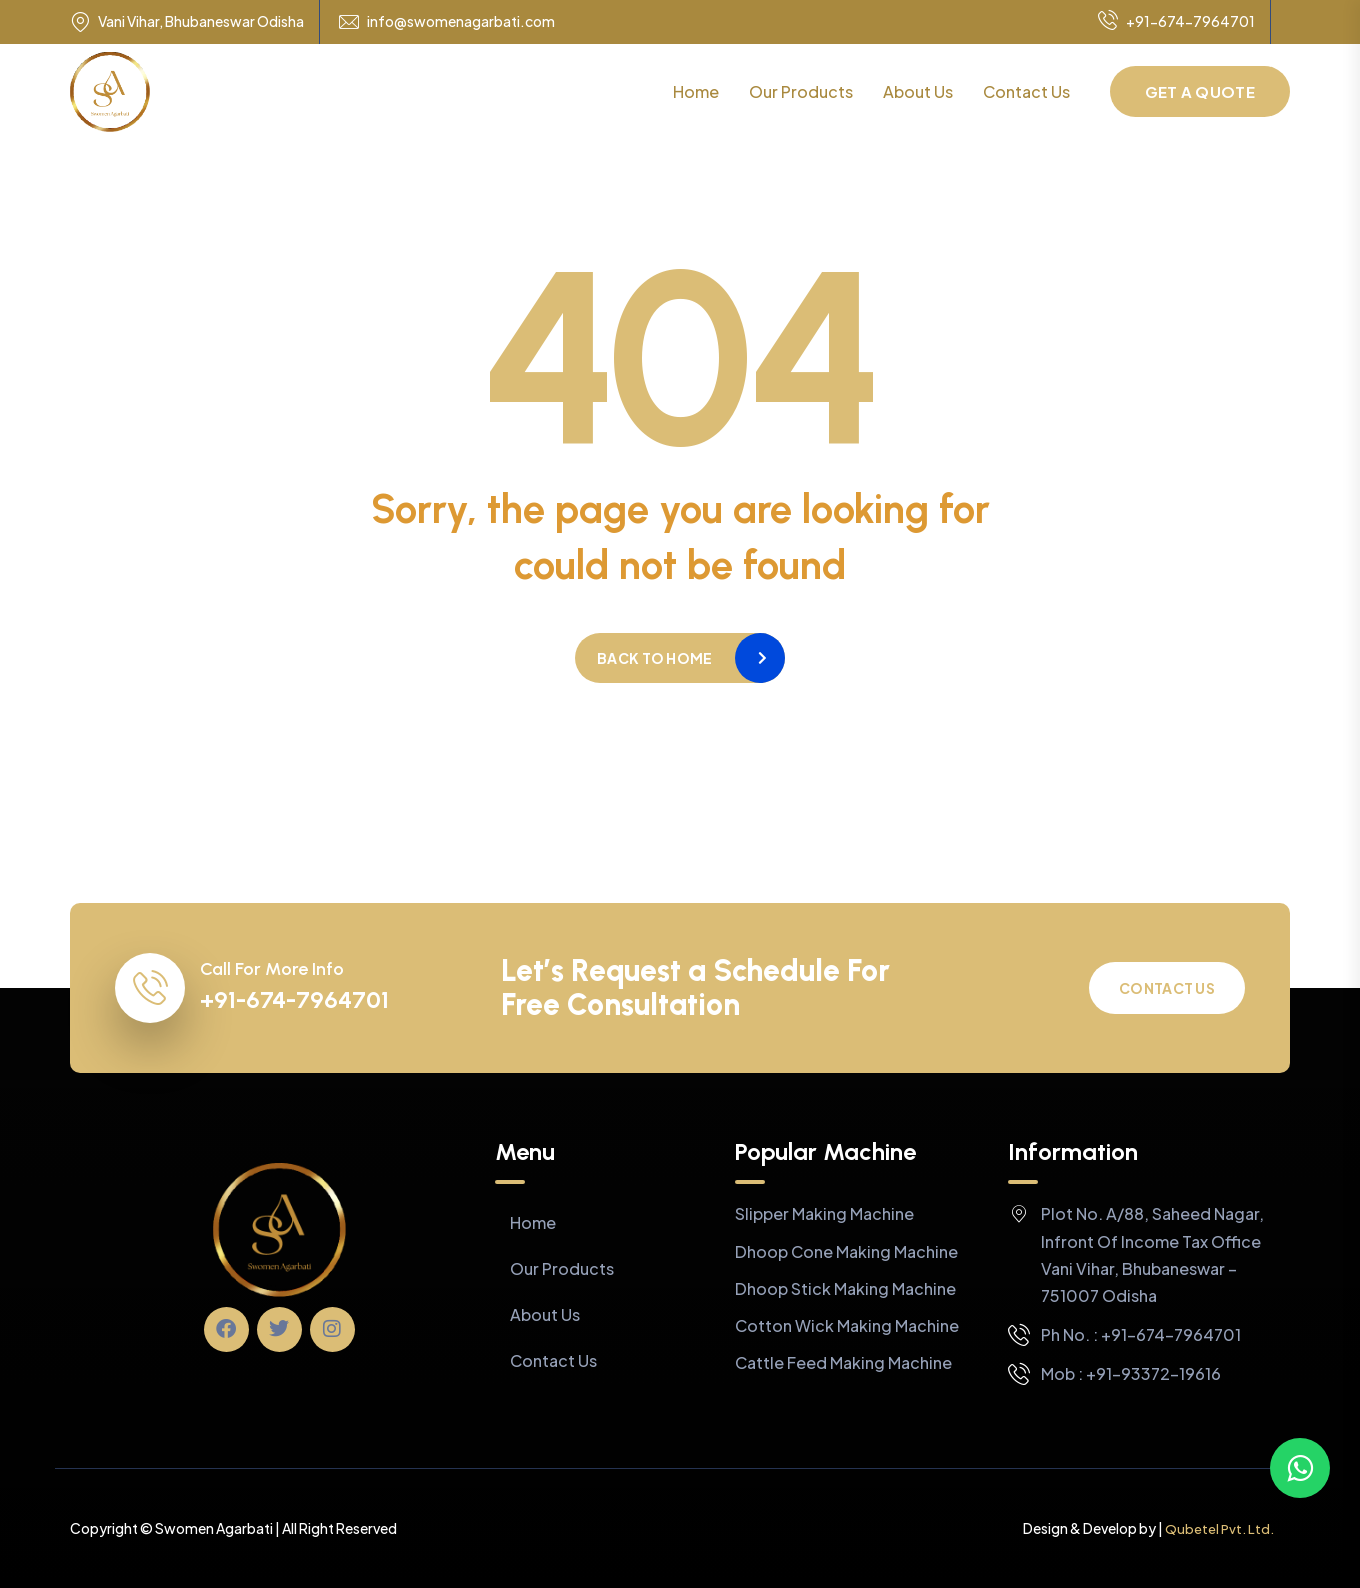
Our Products (801, 91)
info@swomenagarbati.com (461, 21)
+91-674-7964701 (1176, 22)
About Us (918, 91)
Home (696, 91)
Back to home (654, 658)
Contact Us (1026, 91)
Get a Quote (1200, 91)
